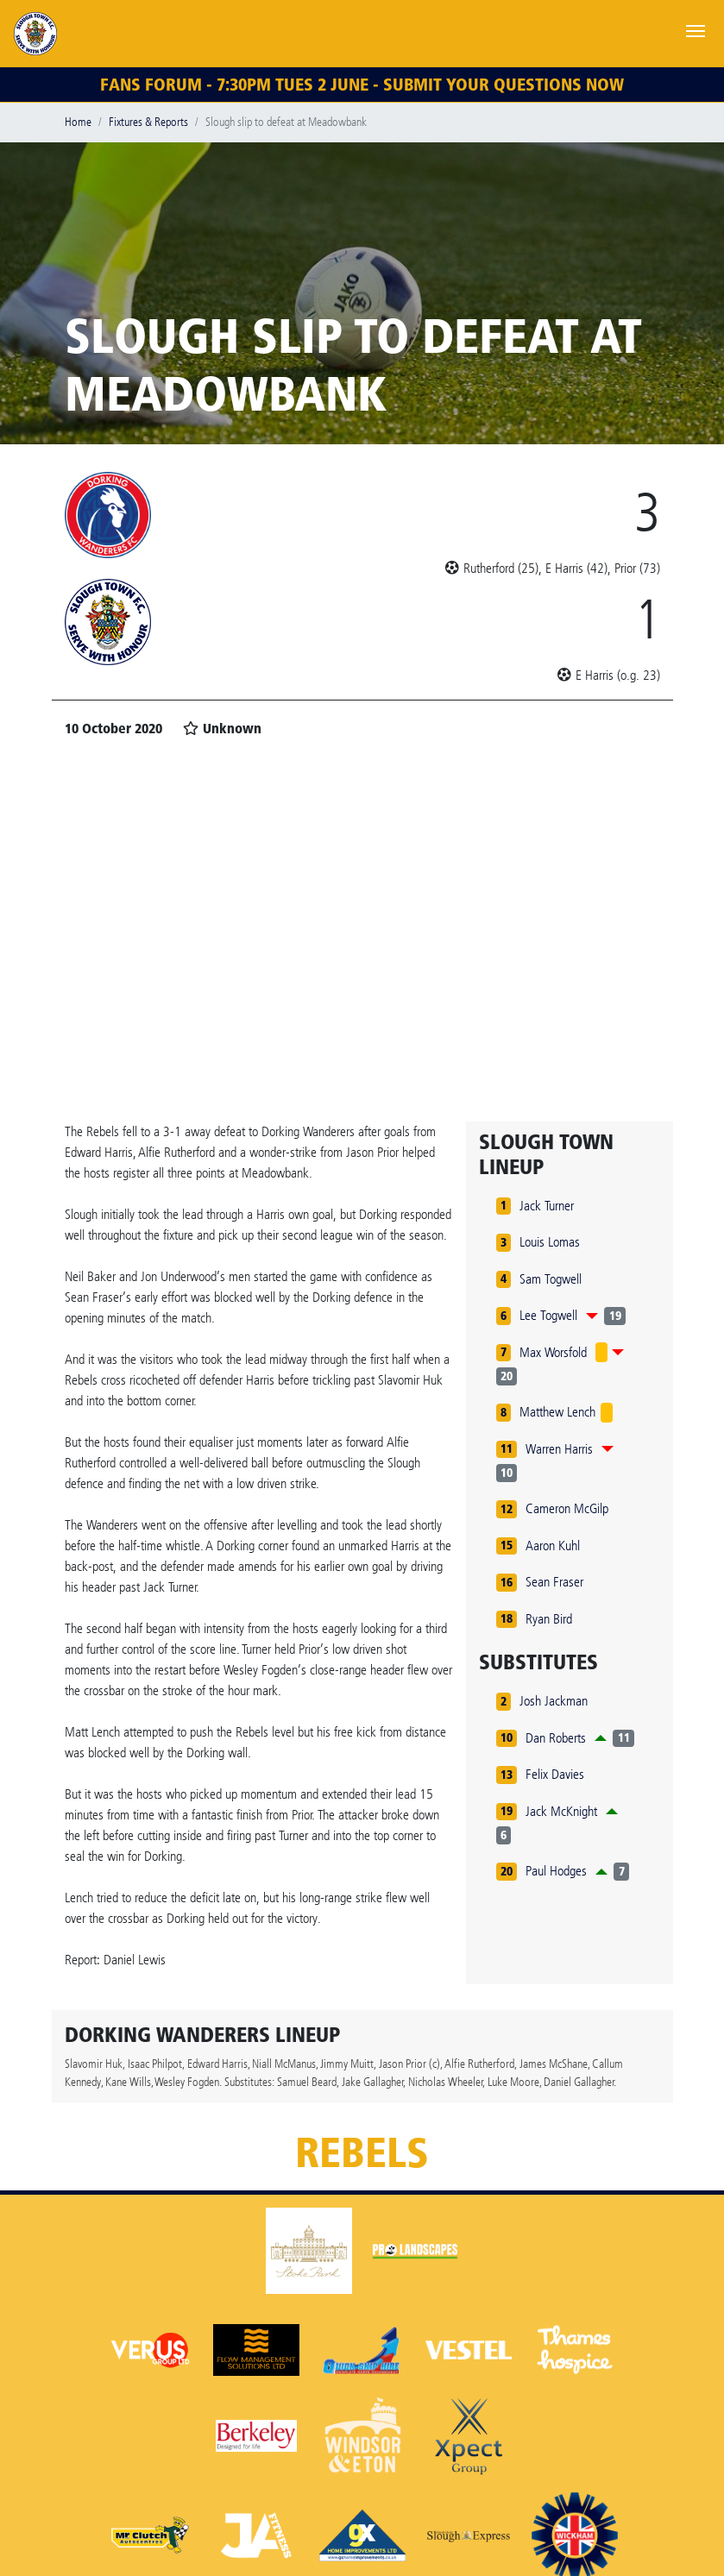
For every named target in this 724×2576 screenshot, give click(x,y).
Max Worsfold (553, 1352)
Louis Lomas (549, 1242)
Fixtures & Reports (148, 122)
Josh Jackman (553, 1701)
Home (78, 122)
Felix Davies (555, 1774)
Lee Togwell (548, 1315)
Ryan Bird (549, 1619)
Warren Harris (559, 1449)
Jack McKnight (561, 1811)
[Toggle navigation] (695, 29)
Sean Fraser (554, 1582)
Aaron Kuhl (553, 1545)
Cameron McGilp (567, 1508)
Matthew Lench (557, 1412)
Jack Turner (546, 1205)
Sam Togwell (550, 1279)
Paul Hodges (556, 1871)
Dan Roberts (556, 1738)
